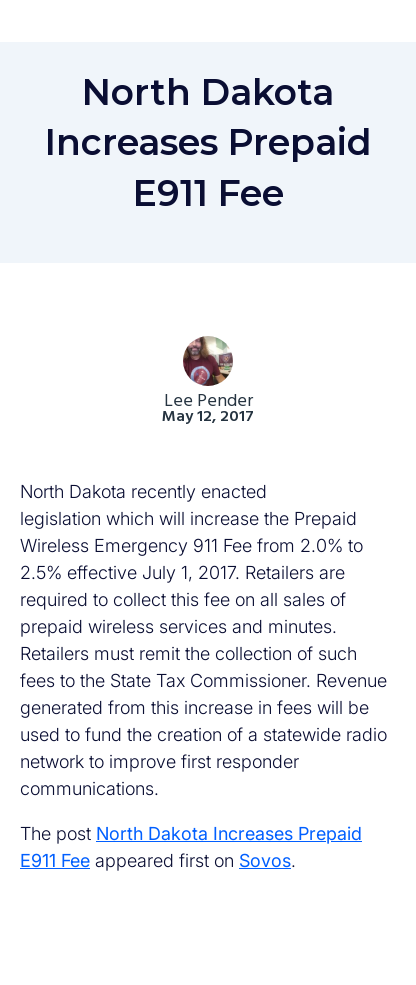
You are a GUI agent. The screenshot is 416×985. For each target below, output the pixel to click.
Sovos (265, 860)
